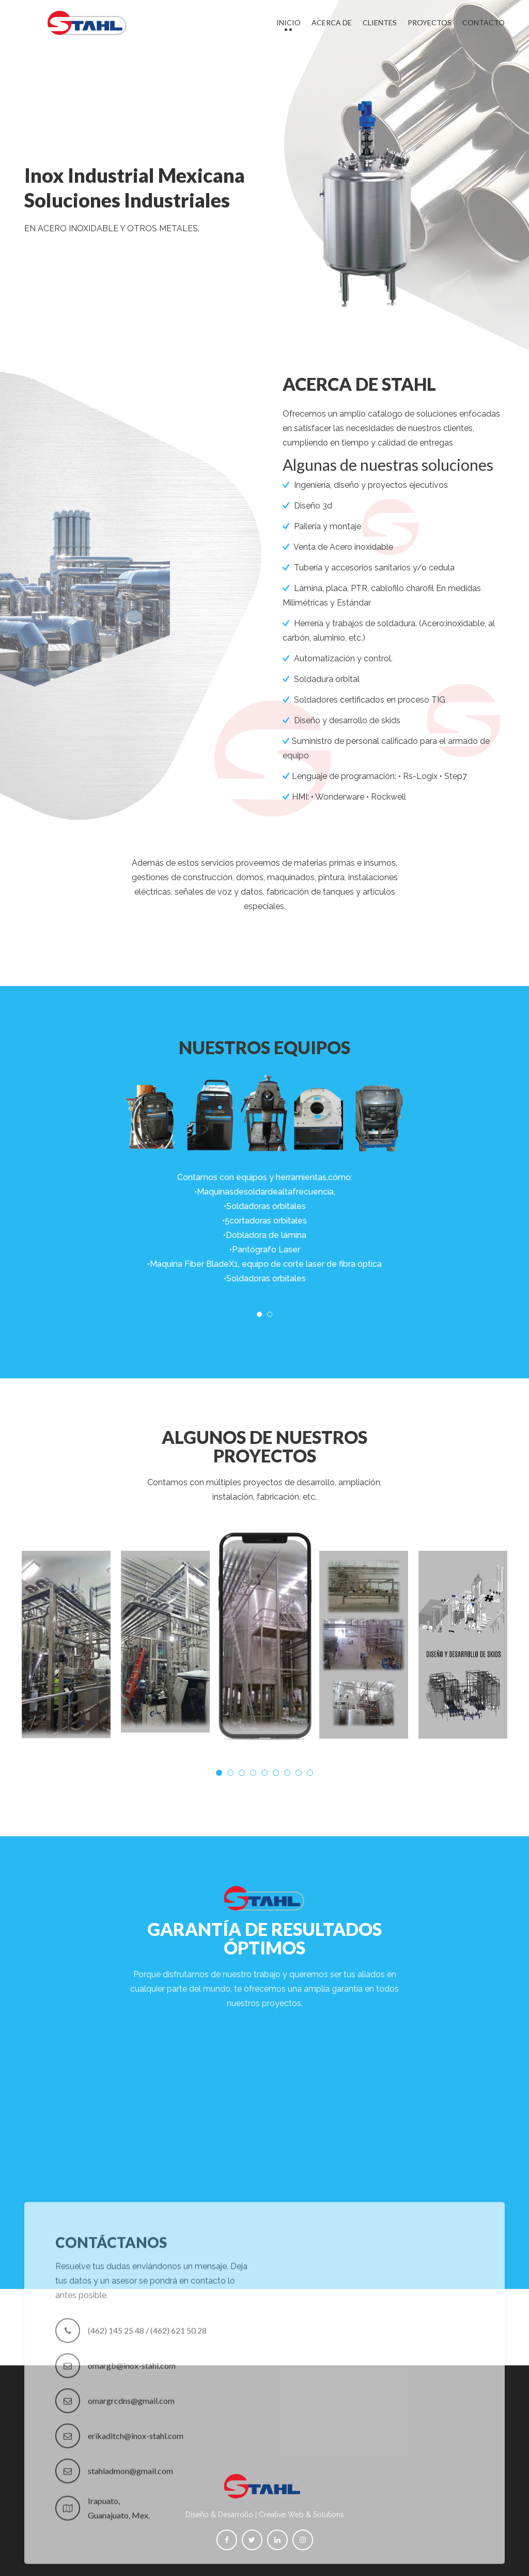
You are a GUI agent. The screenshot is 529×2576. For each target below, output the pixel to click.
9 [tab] (310, 1773)
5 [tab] (264, 1773)
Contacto (483, 22)
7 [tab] (287, 1773)
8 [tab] (298, 1773)
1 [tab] (259, 1314)
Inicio (288, 22)
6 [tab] (276, 1773)
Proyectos (430, 22)
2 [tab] (269, 1314)
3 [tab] (242, 1773)
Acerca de (332, 22)
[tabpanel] (264, 1169)
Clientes (380, 22)
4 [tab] (253, 1773)
